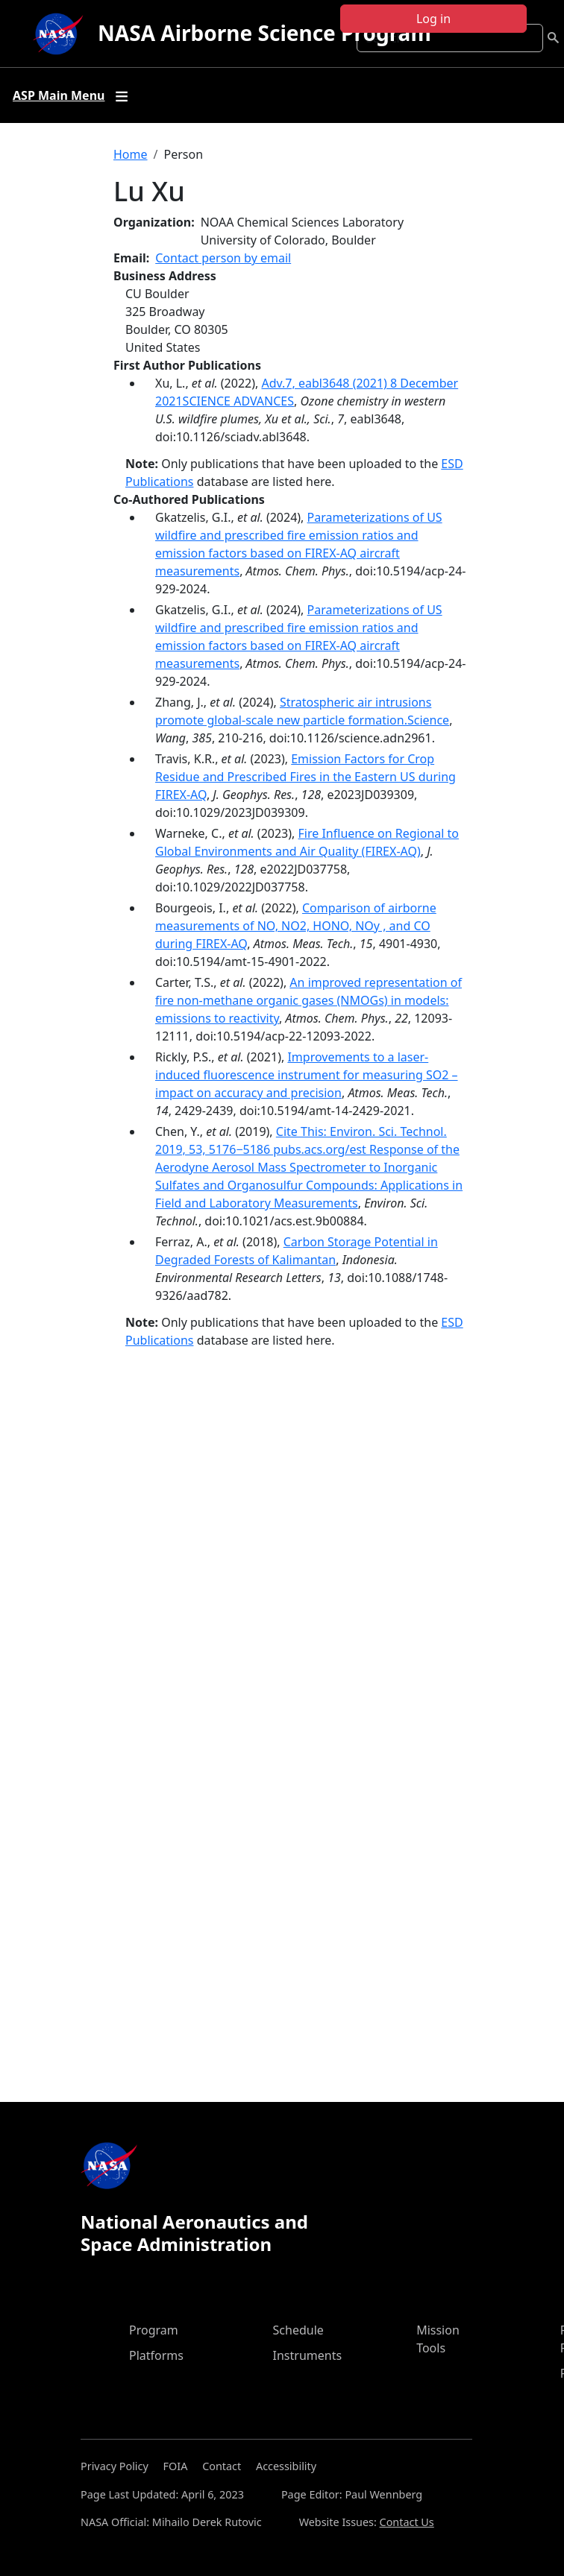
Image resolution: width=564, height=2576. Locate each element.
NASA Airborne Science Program (264, 33)
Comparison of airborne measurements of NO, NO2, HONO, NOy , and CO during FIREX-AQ (295, 926)
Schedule (298, 2330)
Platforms (156, 2355)
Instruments (307, 2355)
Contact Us (407, 2522)
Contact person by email (223, 258)
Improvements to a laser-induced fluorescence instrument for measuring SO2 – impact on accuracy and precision (306, 1075)
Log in (433, 18)
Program (153, 2330)
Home (130, 154)
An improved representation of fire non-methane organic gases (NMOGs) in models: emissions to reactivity (308, 1000)
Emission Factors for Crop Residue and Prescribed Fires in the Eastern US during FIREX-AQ (305, 777)
